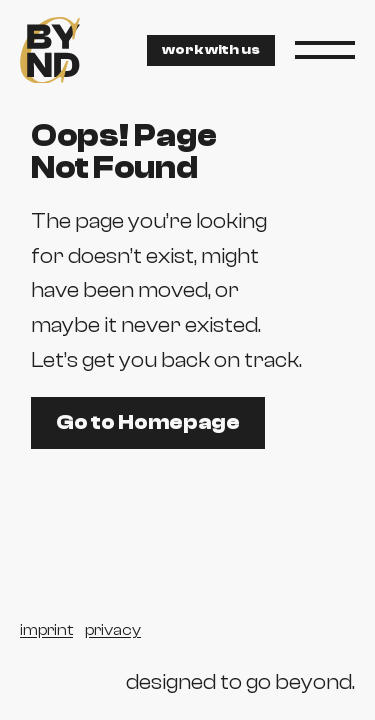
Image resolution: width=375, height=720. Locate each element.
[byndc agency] (50, 50)
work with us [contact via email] (211, 50)
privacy (113, 630)
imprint (46, 630)
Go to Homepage (148, 422)
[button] (325, 50)
